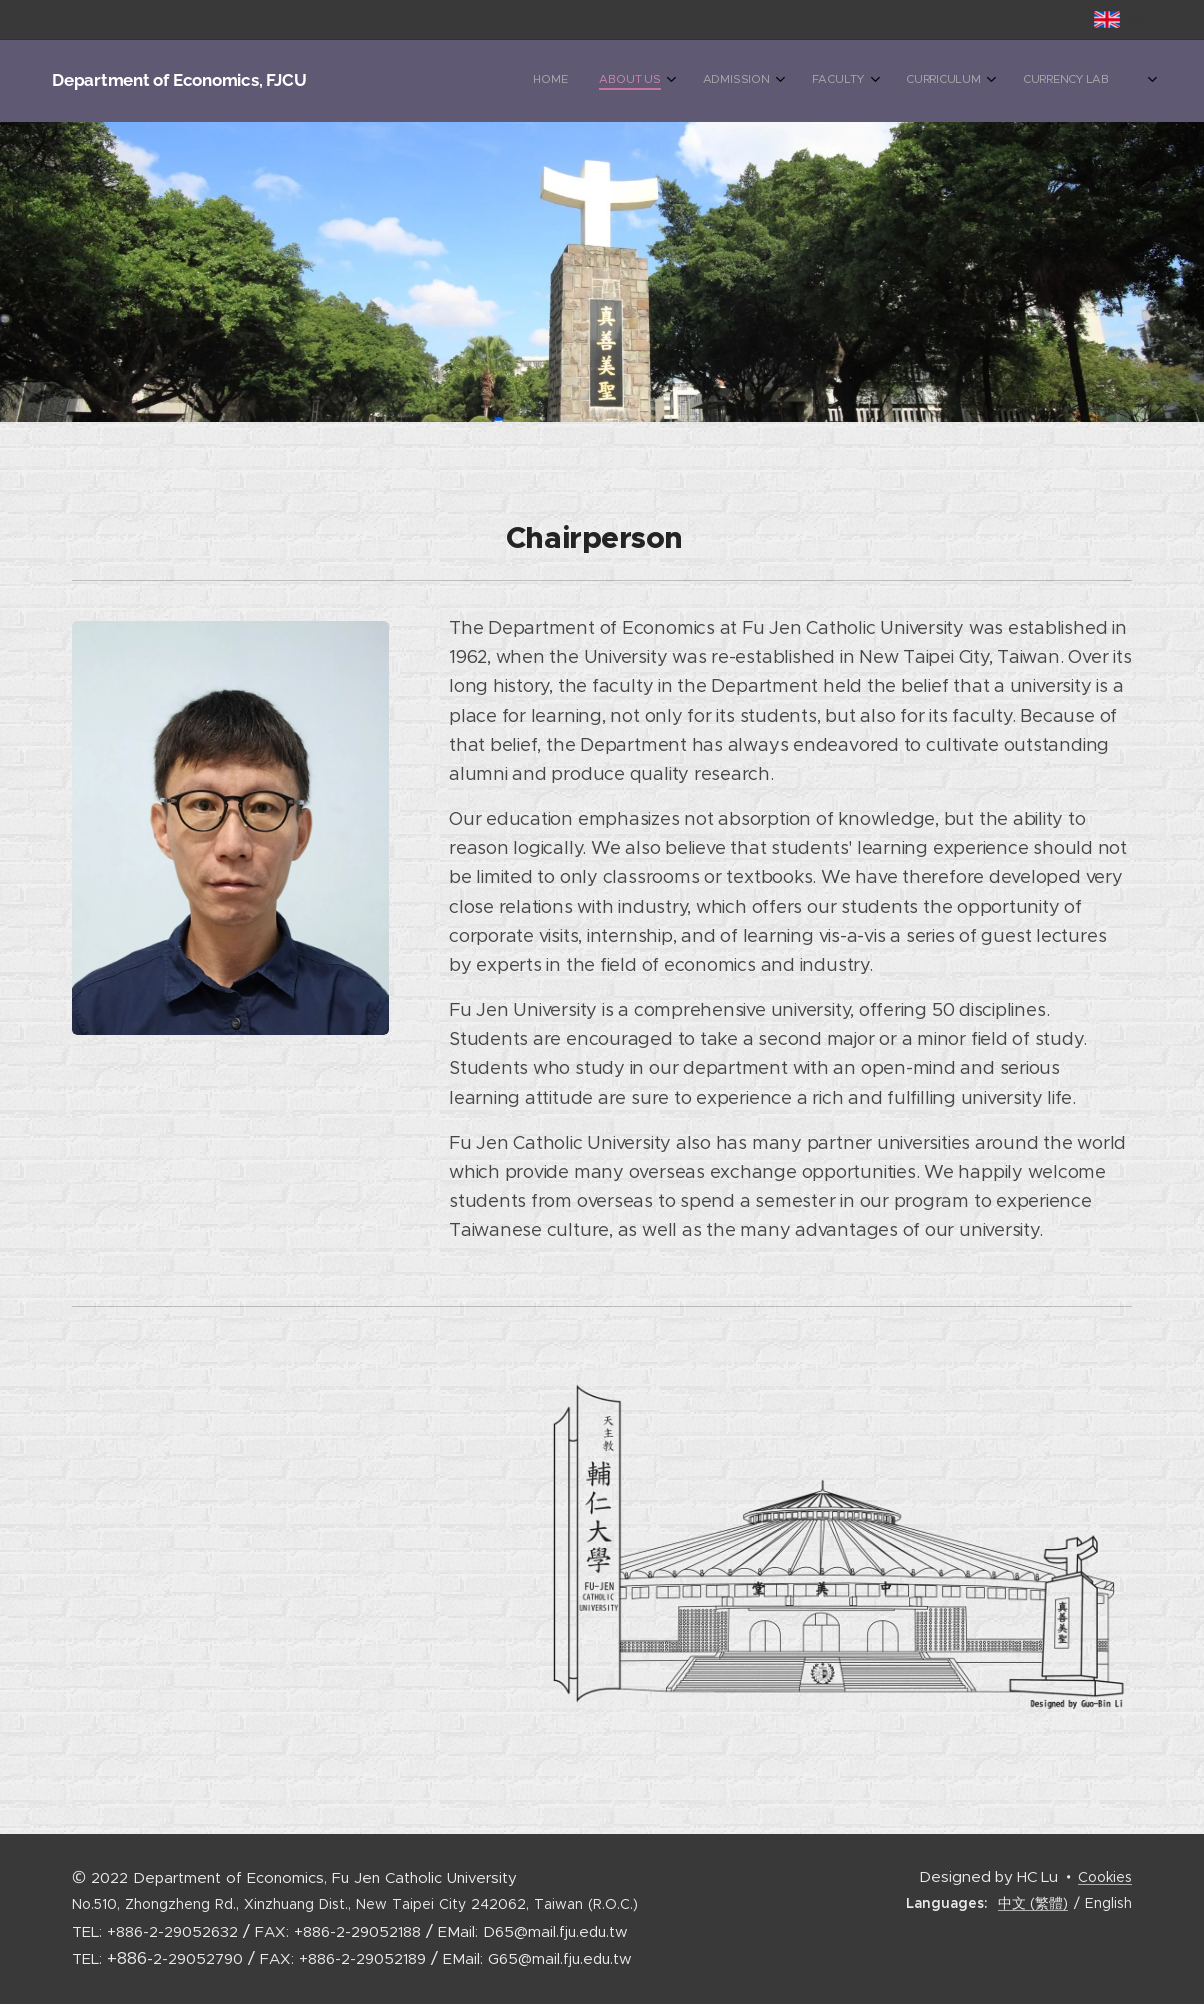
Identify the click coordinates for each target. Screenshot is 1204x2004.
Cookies (1105, 1877)
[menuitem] (873, 81)
